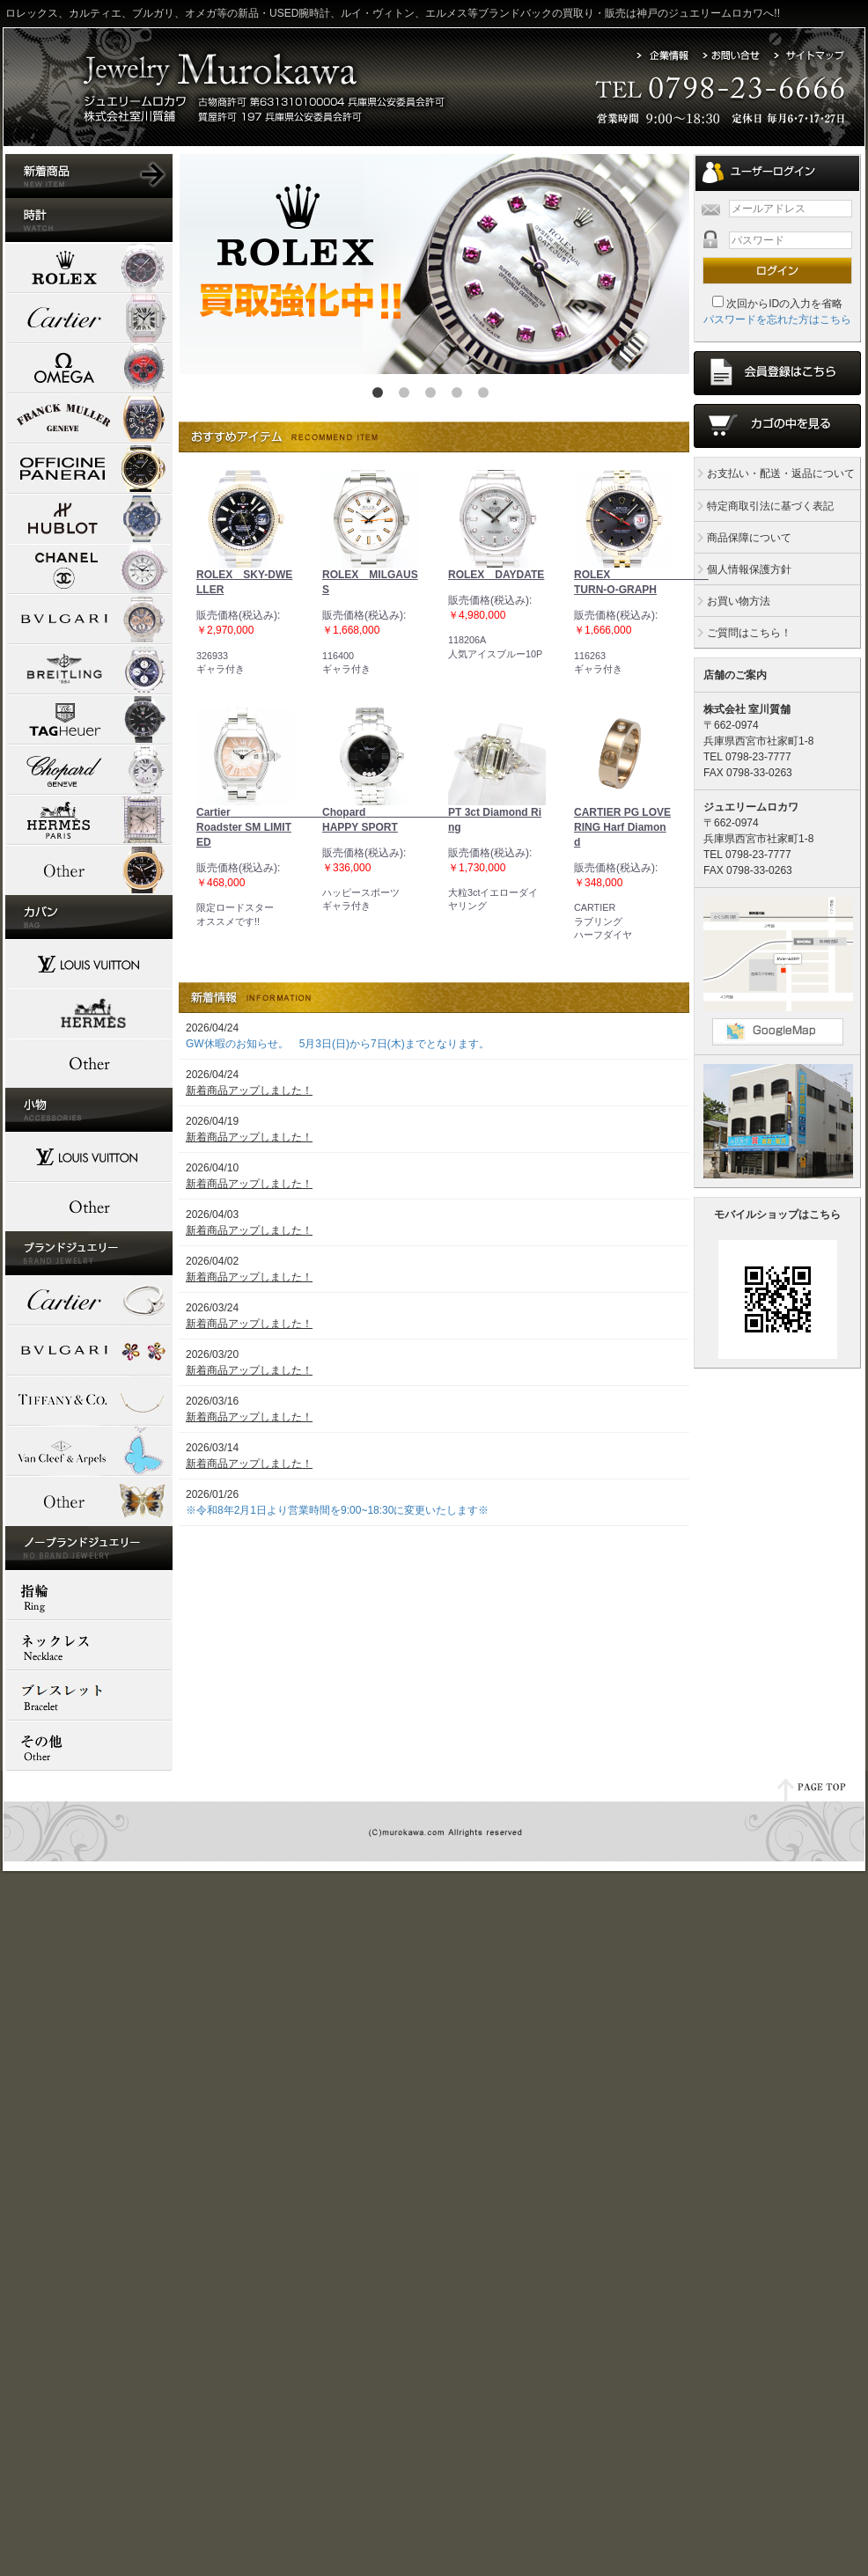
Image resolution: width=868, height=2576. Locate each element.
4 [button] (460, 396)
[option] (434, 264)
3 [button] (434, 396)
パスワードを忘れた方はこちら (777, 319)
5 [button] (487, 396)
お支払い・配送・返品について (775, 473)
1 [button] (381, 396)
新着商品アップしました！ (249, 1090)
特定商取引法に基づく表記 (764, 506)
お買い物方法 (732, 601)
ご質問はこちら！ (743, 633)
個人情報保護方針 (743, 569)
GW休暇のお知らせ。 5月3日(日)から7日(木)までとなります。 (337, 1044)
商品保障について (743, 538)
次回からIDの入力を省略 (784, 303)
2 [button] (407, 396)
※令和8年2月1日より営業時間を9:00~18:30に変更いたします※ (337, 1510)
